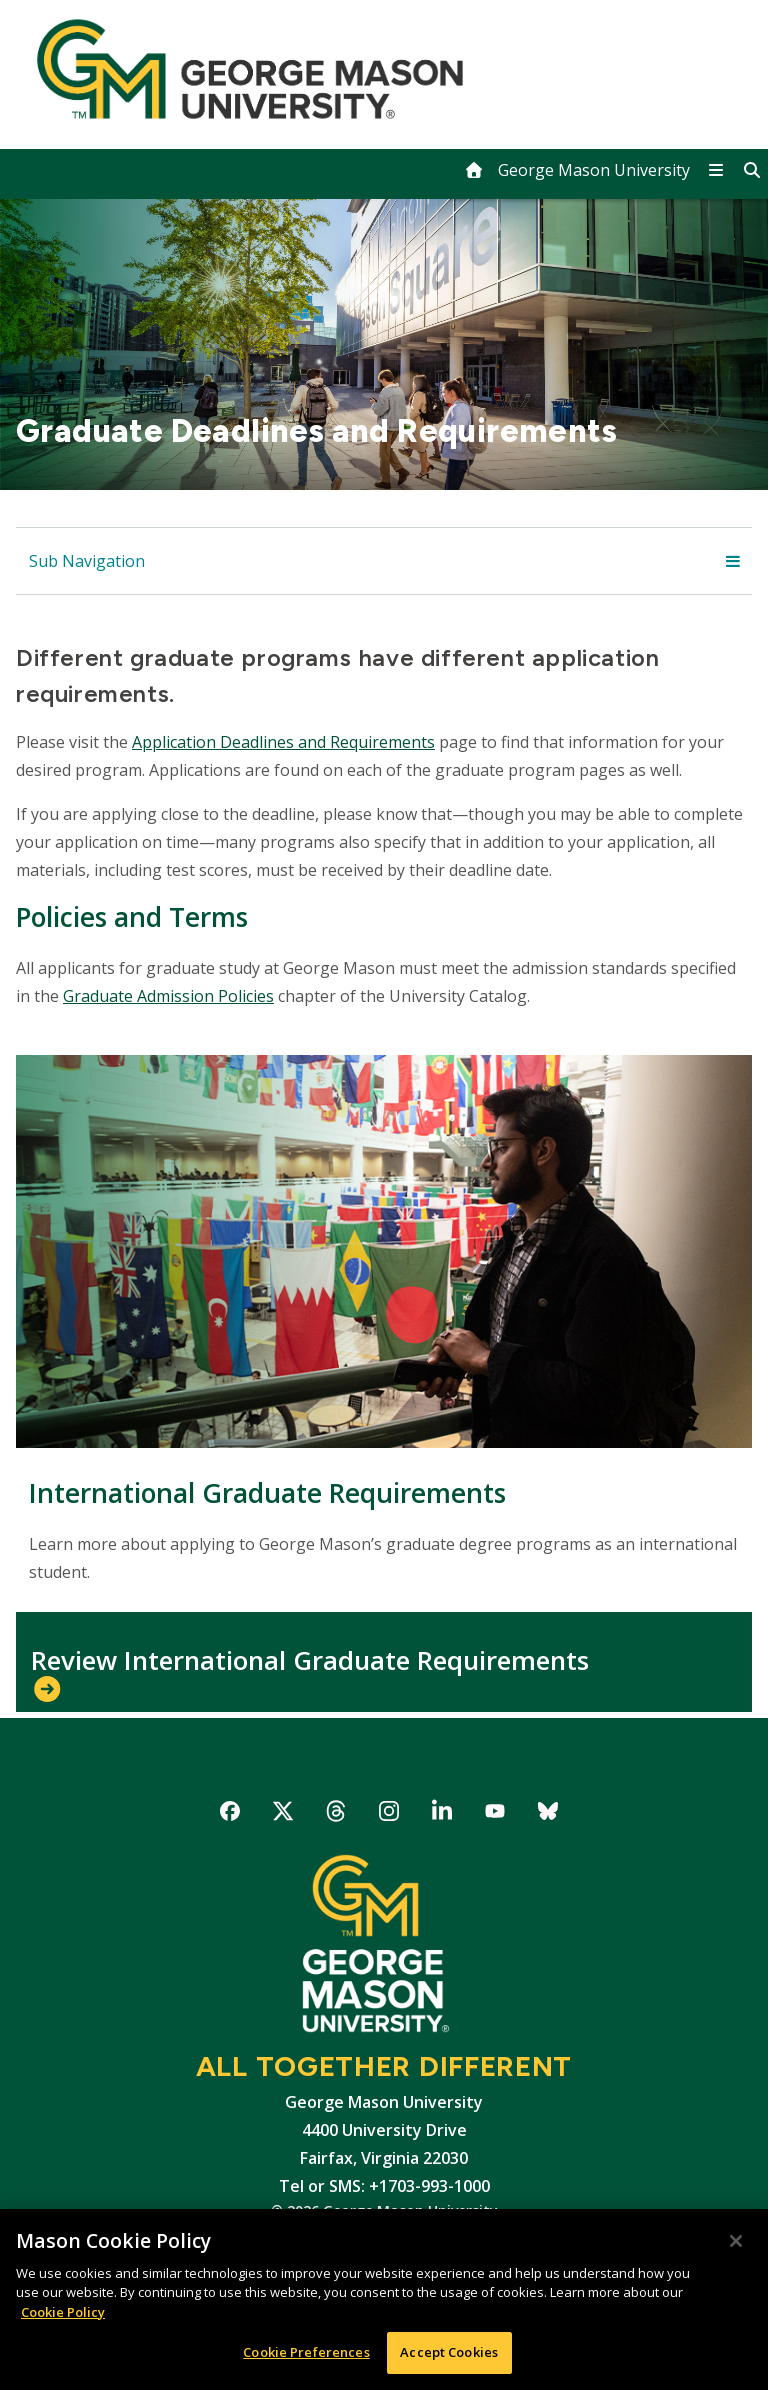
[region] (384, 2299)
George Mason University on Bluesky (548, 1814)
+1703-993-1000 (429, 2186)
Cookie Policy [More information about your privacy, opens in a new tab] (63, 2312)
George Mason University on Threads (336, 1814)
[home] (577, 170)
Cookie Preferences (306, 2352)
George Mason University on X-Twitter (283, 1814)
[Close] (736, 2241)
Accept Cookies (449, 2352)
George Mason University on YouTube (495, 1814)
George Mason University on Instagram (389, 1814)
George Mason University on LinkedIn (442, 1814)
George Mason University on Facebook (230, 1814)
